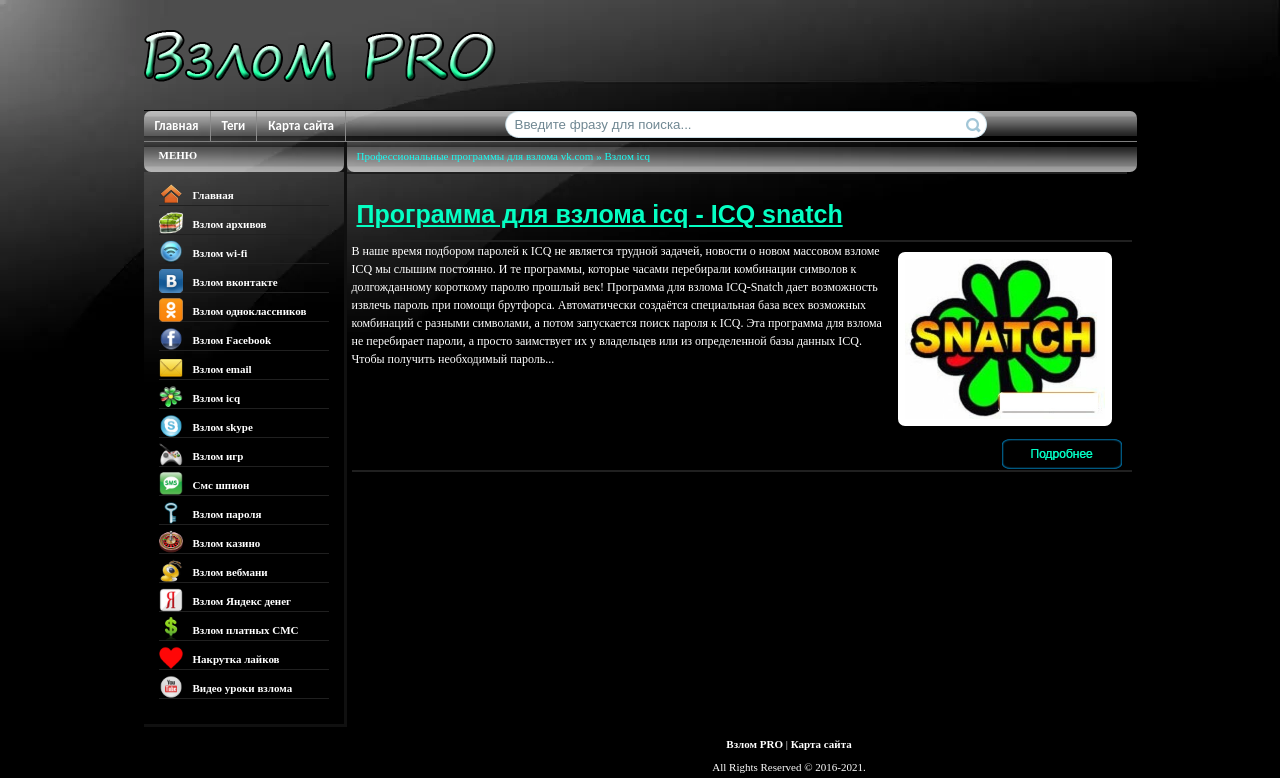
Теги (234, 125)
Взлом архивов (213, 223)
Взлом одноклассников (233, 310)
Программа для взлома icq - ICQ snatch (600, 214)
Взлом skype (206, 426)
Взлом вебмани (213, 571)
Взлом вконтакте (218, 281)
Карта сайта (301, 125)
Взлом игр (201, 455)
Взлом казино (210, 542)
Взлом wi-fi (203, 252)
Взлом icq (200, 397)
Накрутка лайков (219, 658)
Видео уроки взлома (226, 687)
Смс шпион (204, 484)
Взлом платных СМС (229, 629)
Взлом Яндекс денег (225, 600)
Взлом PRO (754, 744)
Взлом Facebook (215, 339)
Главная (177, 125)
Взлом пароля (210, 513)
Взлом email (205, 368)
